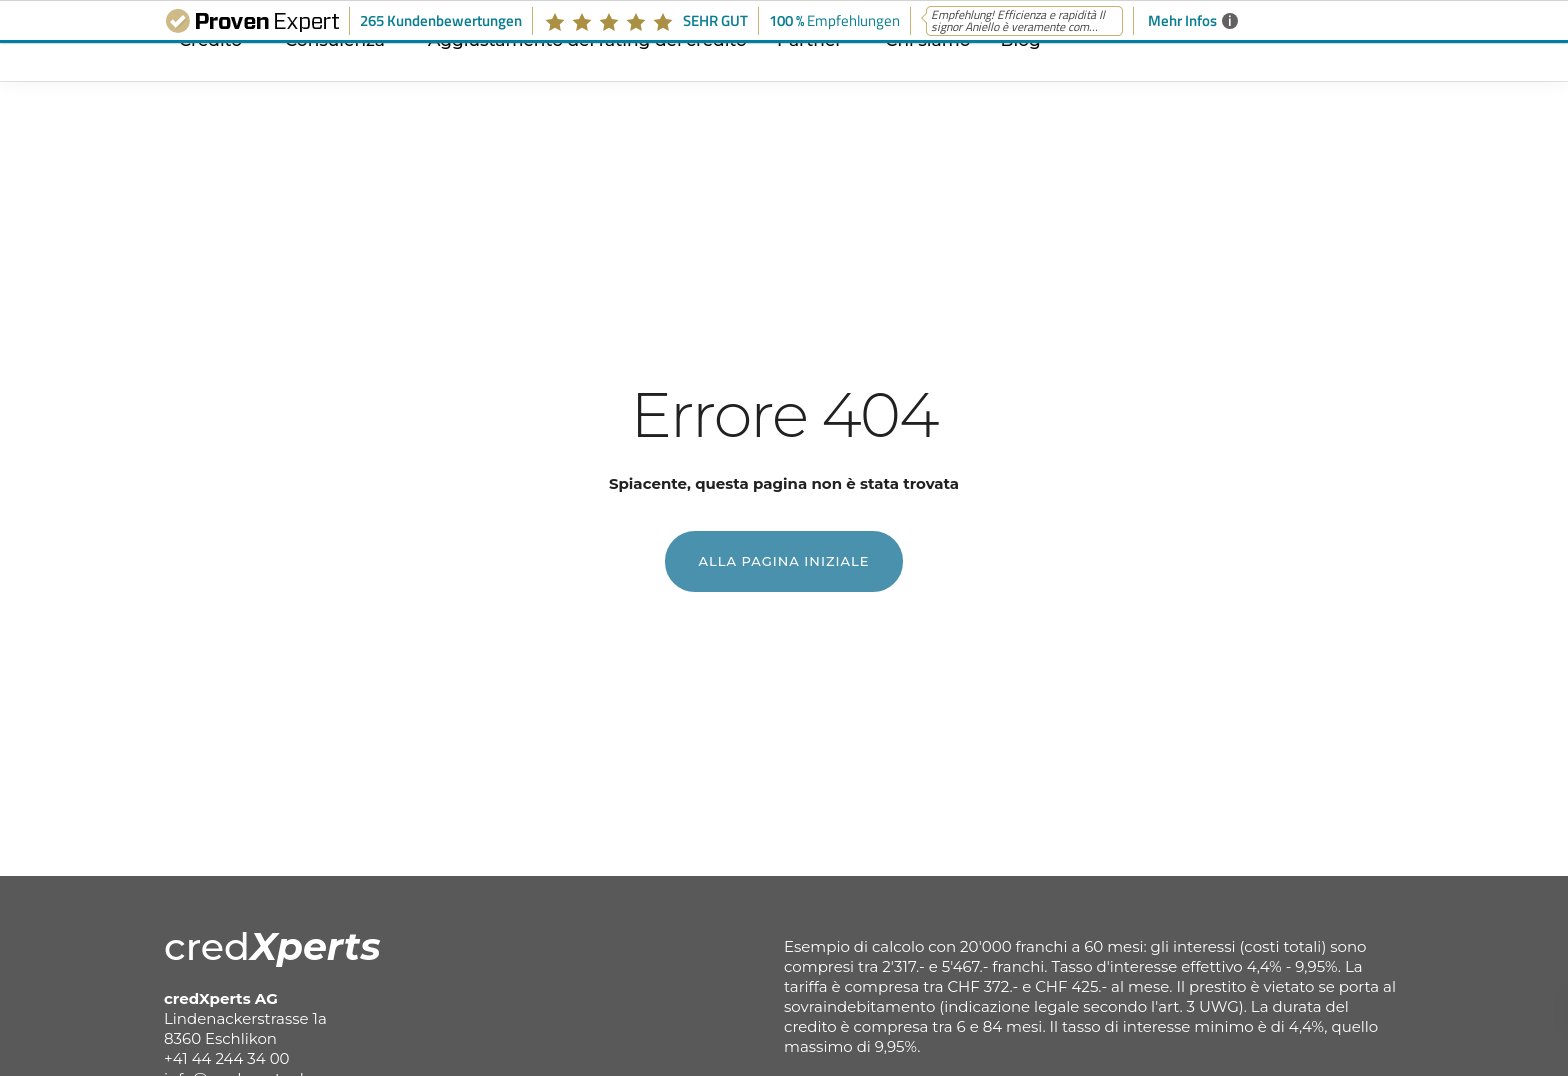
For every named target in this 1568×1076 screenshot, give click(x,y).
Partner (809, 83)
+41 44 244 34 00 (227, 1058)
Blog (1021, 83)
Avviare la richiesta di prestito (1479, 541)
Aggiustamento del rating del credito (587, 83)
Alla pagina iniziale (784, 561)
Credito (210, 83)
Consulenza (335, 83)
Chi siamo (927, 83)
